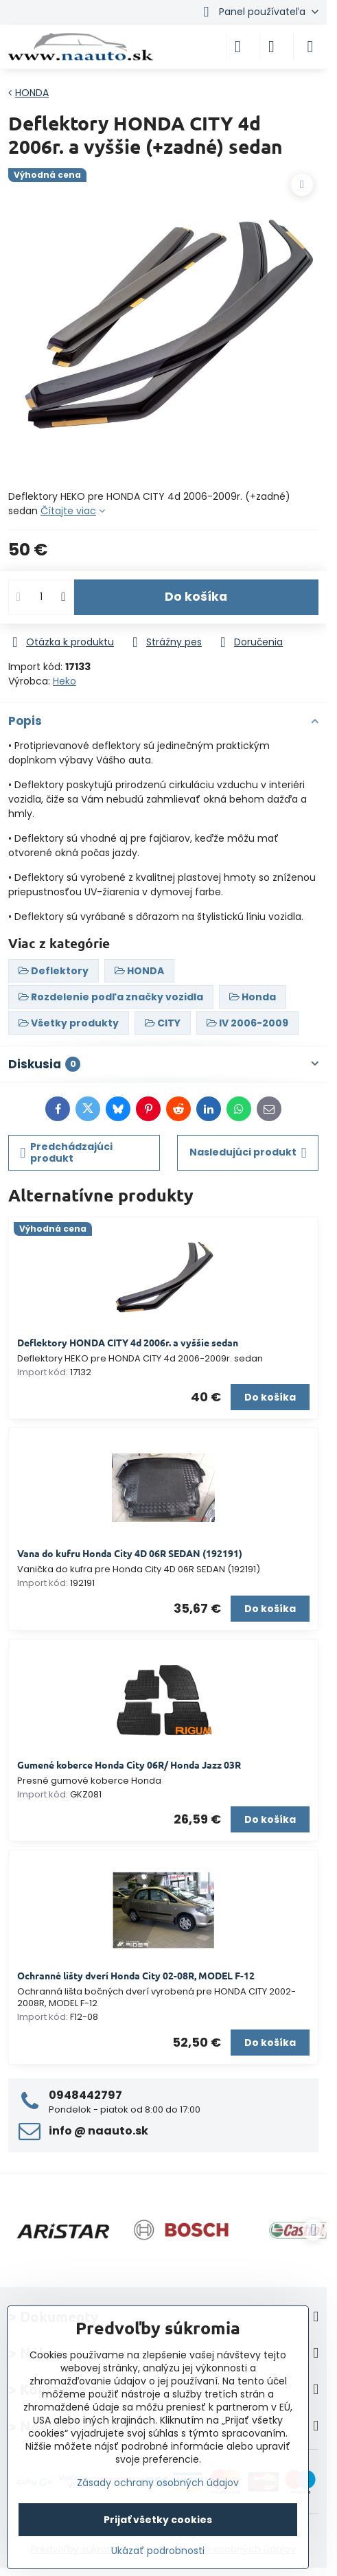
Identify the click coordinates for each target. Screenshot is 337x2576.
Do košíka (196, 596)
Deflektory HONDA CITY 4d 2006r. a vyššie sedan (127, 1342)
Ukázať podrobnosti (158, 2550)
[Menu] (310, 46)
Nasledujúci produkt (248, 1152)
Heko (64, 681)
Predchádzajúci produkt (67, 1153)
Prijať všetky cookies (158, 2520)
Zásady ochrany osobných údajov (158, 2482)
